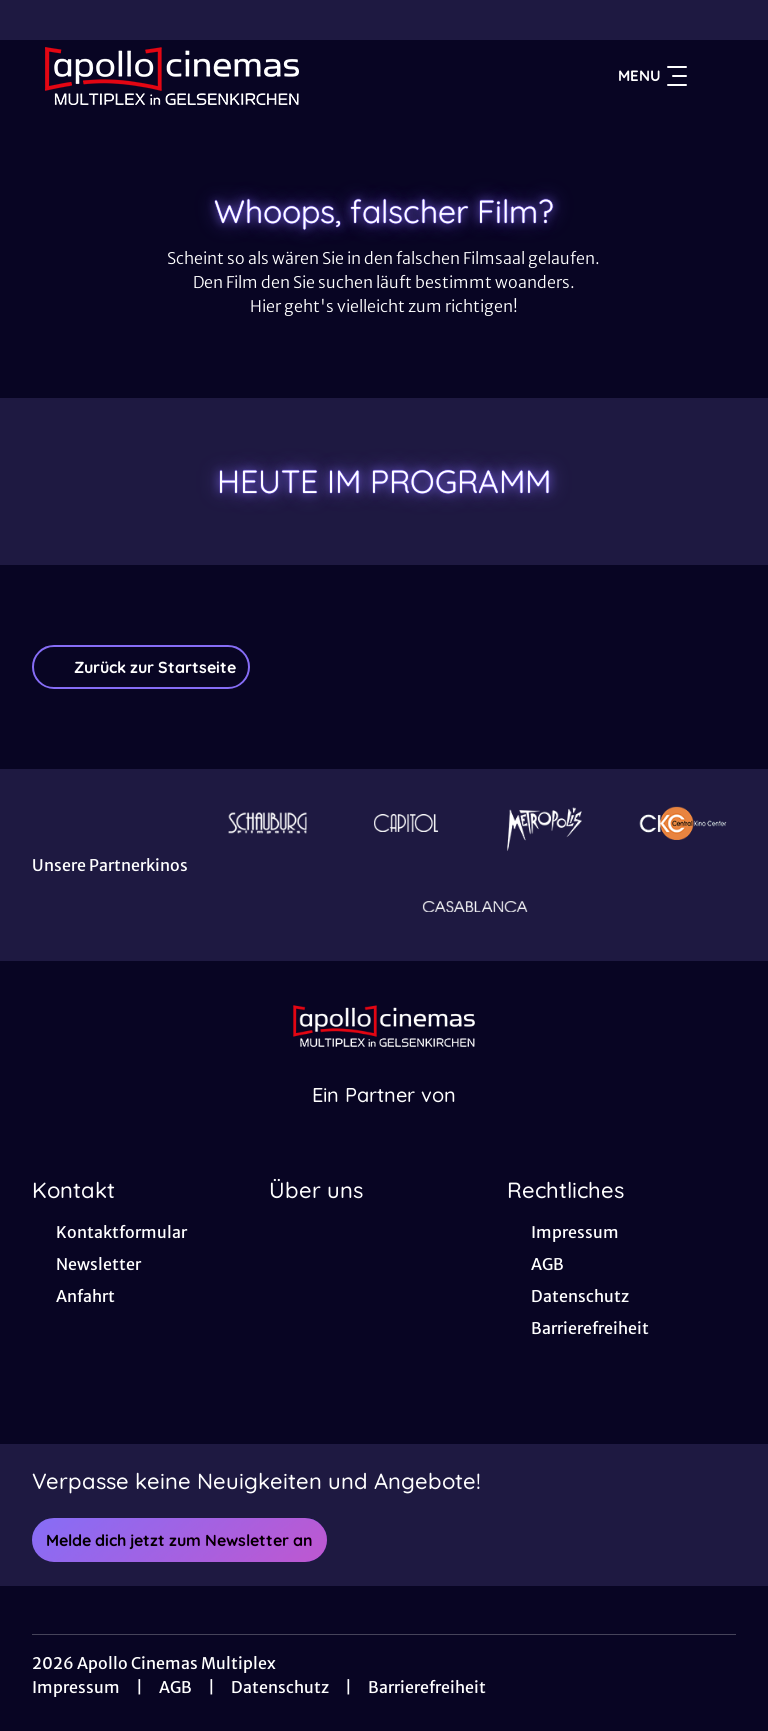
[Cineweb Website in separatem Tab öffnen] (384, 1120)
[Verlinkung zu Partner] (267, 823)
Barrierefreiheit (427, 1687)
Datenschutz (280, 1687)
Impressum (76, 1687)
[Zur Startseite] (172, 76)
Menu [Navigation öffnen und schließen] (652, 76)
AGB (175, 1687)
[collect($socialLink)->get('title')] (36, 20)
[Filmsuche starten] (716, 76)
